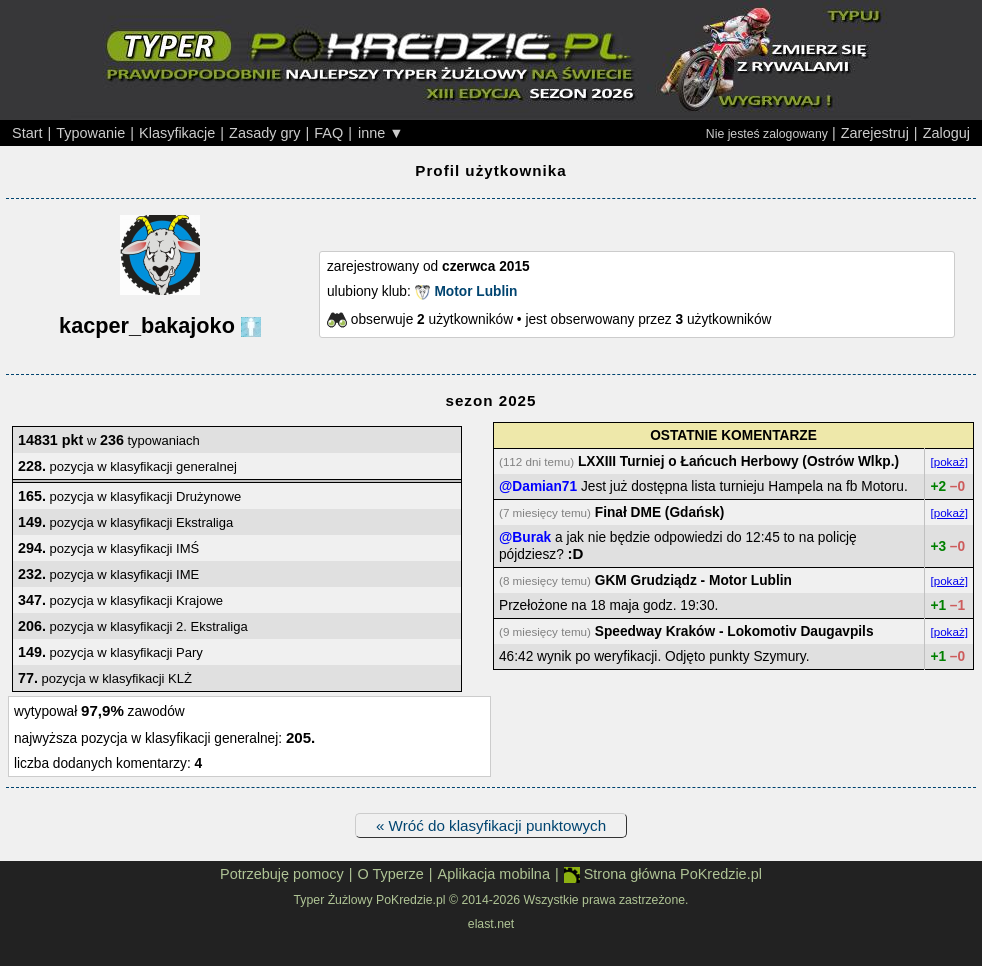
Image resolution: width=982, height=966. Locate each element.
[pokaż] (949, 461)
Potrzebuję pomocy (282, 874)
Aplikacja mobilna (494, 874)
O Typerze (390, 874)
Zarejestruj (875, 133)
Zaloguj (946, 133)
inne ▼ (381, 133)
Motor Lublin (475, 291)
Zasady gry (264, 133)
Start (27, 133)
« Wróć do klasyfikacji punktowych (491, 825)
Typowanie (90, 133)
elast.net (491, 924)
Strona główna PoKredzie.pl (663, 874)
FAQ (328, 133)
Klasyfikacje (177, 133)
